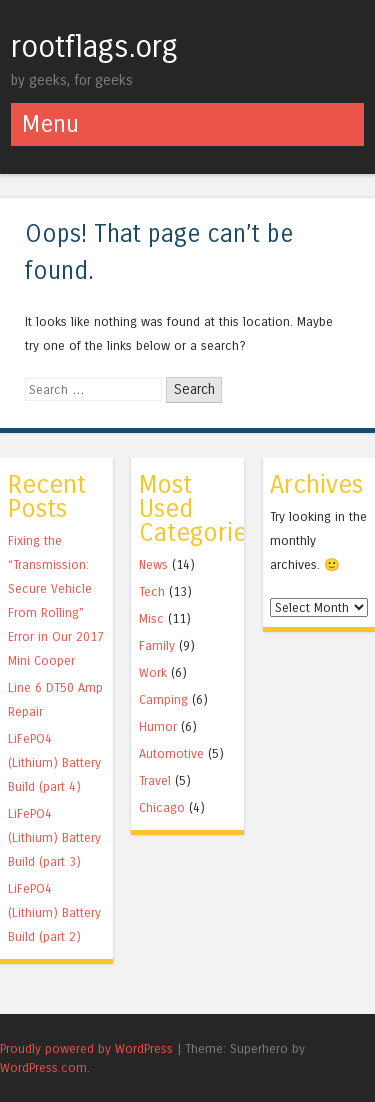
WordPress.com (43, 1067)
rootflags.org (94, 47)
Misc (151, 618)
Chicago (162, 807)
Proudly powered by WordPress (86, 1048)
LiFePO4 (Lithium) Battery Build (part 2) (54, 912)
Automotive (171, 753)
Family (157, 645)
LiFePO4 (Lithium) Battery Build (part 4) (54, 762)
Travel (155, 780)
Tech (152, 591)
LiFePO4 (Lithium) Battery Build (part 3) (54, 837)
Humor (158, 726)
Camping (163, 699)
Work (153, 672)
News (153, 564)
